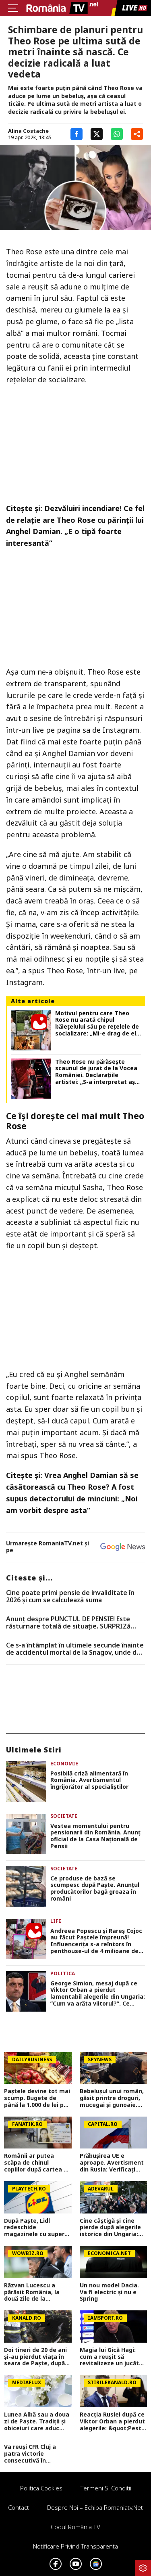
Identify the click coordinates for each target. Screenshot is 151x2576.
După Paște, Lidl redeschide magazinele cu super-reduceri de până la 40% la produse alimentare (35, 2228)
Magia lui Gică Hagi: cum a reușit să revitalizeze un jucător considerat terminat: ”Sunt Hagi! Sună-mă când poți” (112, 2357)
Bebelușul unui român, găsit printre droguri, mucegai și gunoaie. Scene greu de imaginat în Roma (112, 2098)
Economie (64, 1763)
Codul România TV (75, 2526)
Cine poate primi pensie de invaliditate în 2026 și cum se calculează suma (70, 1596)
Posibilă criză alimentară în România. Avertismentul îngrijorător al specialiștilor (89, 1780)
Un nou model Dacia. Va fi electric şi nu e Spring (109, 2292)
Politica (62, 1973)
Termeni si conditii (106, 2488)
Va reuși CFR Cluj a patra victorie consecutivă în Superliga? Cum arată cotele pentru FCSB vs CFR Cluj (35, 2454)
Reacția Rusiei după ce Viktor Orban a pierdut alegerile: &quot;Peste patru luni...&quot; (112, 2421)
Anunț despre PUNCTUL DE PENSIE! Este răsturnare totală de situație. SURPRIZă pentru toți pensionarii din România (68, 1623)
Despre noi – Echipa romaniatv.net (95, 2507)
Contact (18, 2507)
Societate (63, 1816)
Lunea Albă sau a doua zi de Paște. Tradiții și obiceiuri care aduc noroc (36, 2421)
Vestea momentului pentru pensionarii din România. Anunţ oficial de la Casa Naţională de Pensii (95, 1836)
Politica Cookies (41, 2488)
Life (55, 1921)
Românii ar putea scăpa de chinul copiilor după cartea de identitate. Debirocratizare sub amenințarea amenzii (37, 2163)
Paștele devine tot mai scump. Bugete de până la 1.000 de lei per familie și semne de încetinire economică (37, 2098)
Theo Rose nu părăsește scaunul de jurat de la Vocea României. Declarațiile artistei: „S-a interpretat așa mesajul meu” (97, 1072)
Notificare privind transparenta (75, 2546)
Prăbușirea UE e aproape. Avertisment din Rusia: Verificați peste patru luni (112, 2163)
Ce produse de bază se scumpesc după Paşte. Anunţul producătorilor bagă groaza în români (94, 1888)
